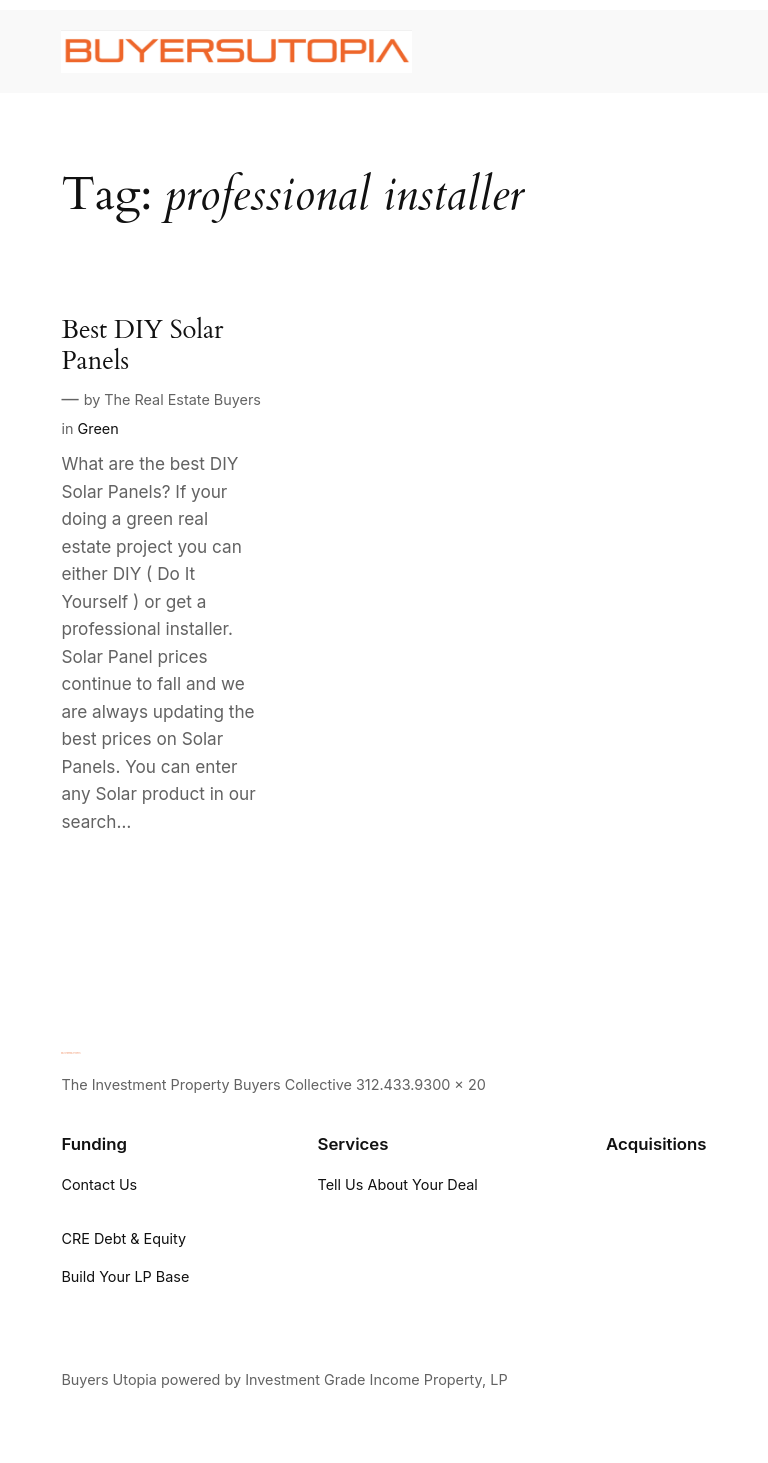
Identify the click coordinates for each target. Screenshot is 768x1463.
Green (97, 428)
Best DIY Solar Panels (142, 346)
